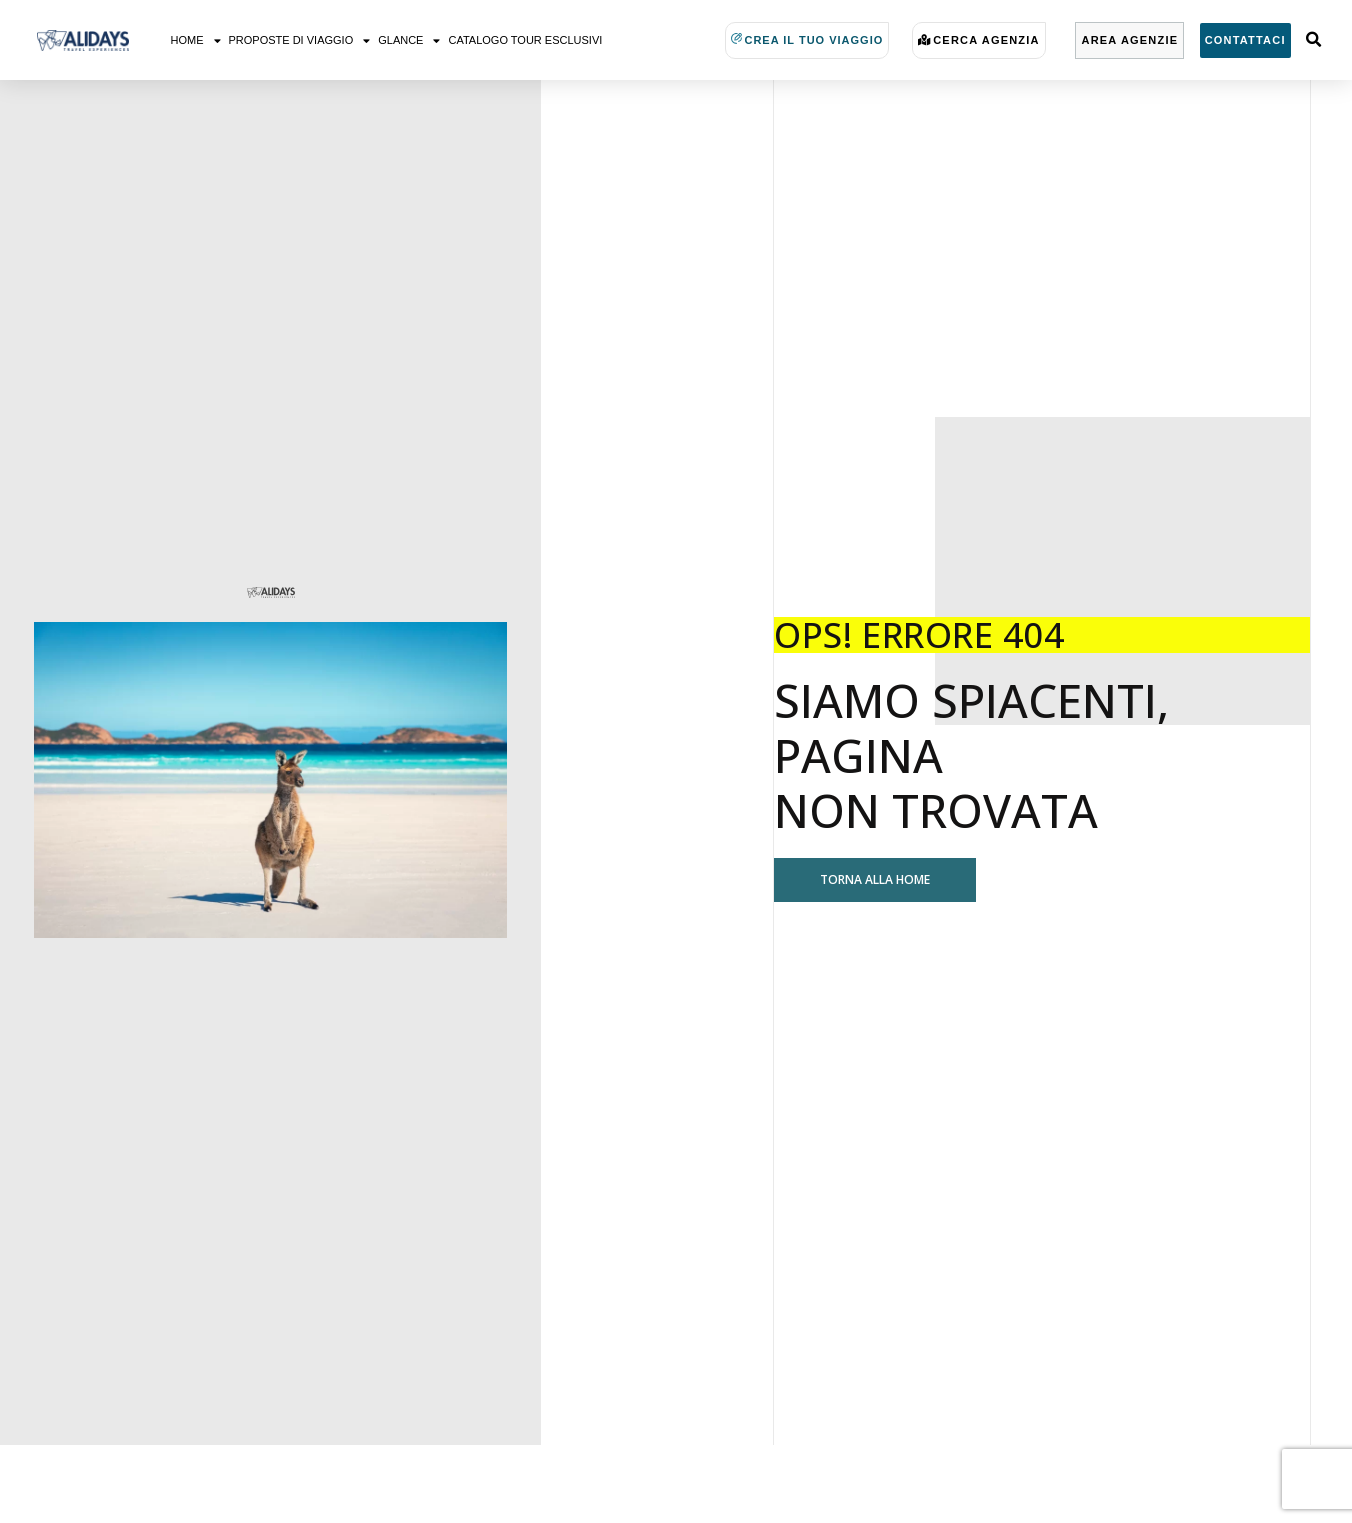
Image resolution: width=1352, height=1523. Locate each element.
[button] (1313, 40)
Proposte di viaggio (300, 40)
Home (196, 40)
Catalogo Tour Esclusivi (525, 40)
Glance (409, 40)
